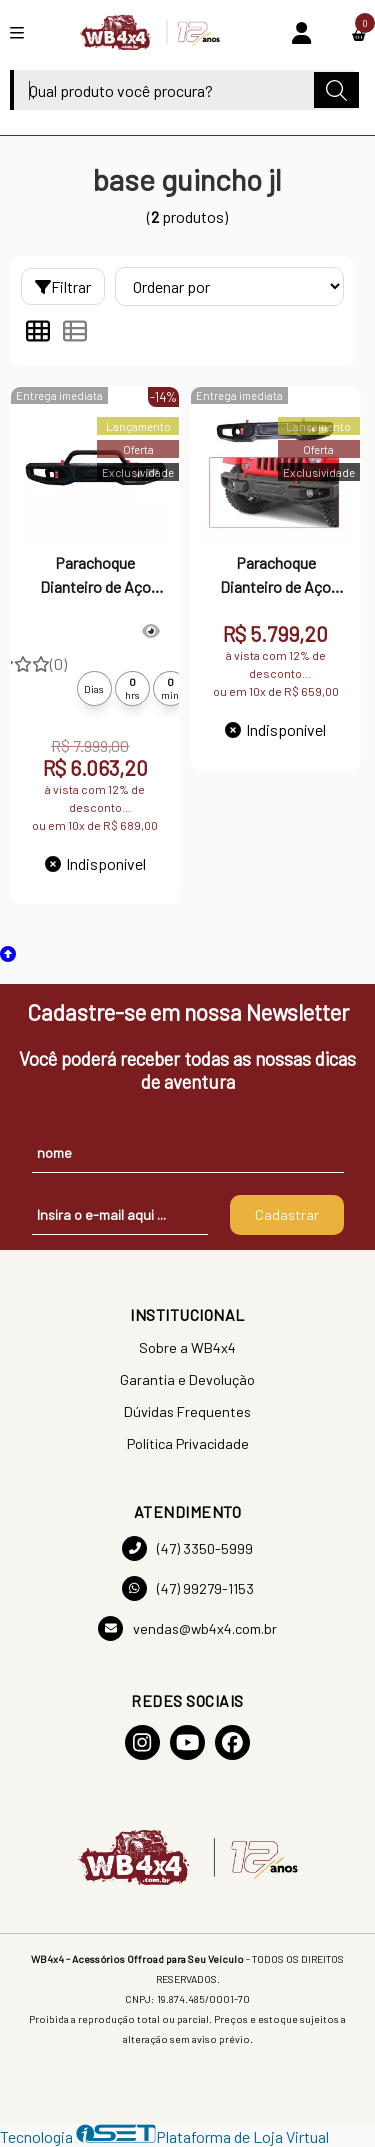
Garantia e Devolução (187, 1379)
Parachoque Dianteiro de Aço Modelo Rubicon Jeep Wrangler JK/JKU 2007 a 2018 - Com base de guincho (275, 577)
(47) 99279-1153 (188, 1588)
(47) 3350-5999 (187, 1548)
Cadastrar (287, 1214)
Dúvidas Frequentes (187, 1411)
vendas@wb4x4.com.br (187, 1628)
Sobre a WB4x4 (187, 1347)
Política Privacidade (188, 1443)
